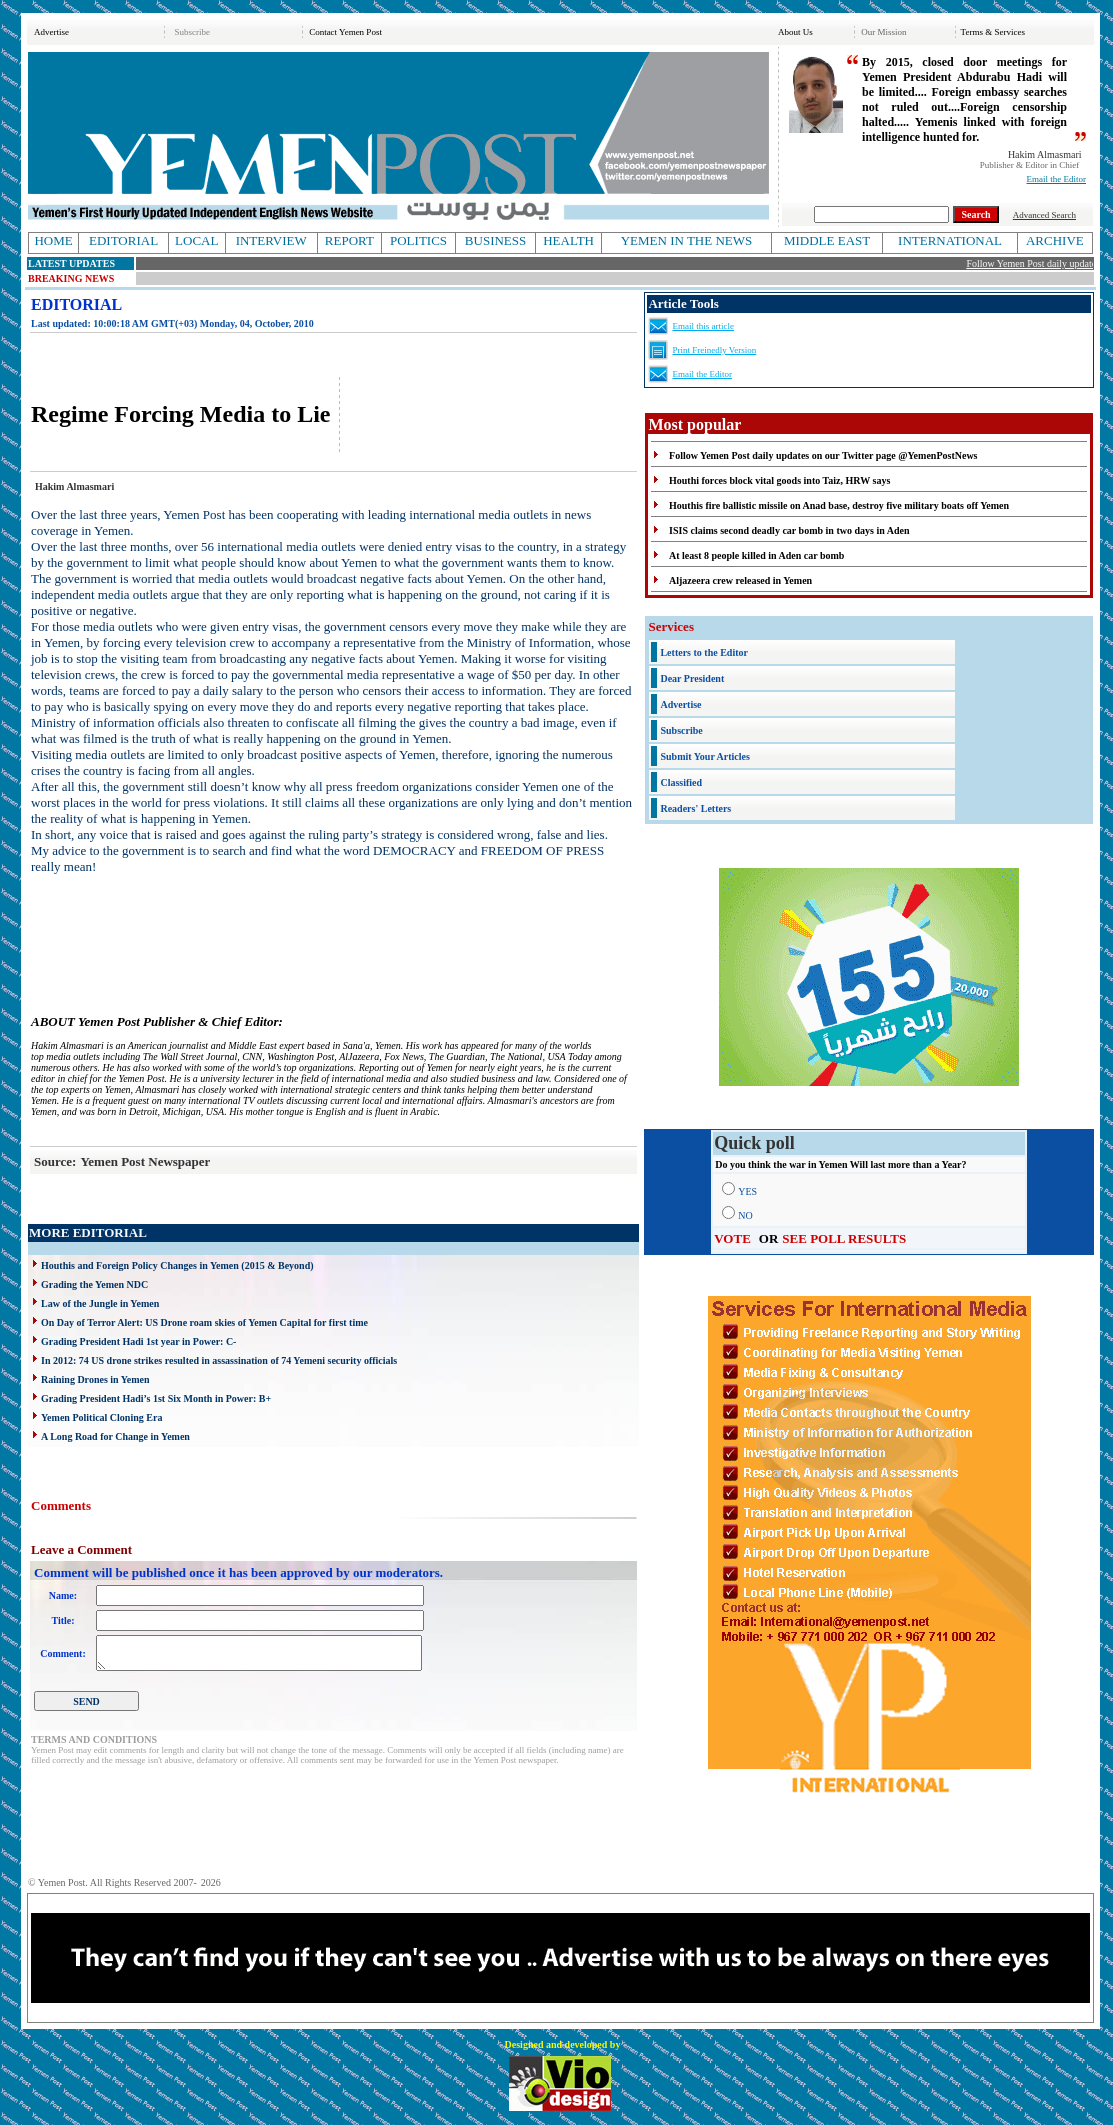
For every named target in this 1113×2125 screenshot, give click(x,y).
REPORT (349, 240)
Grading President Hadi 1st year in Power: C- (138, 1341)
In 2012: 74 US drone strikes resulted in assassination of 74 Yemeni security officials (219, 1360)
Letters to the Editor (703, 652)
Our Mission (883, 32)
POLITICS (418, 240)
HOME (53, 240)
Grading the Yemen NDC (94, 1284)
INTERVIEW (271, 240)
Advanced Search (1044, 215)
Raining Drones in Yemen (95, 1379)
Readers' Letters (695, 808)
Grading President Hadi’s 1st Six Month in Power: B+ (156, 1398)
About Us (795, 32)
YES (747, 1191)
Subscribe (192, 32)
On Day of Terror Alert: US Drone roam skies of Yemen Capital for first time (204, 1322)
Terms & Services (993, 32)
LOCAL (196, 240)
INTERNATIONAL (950, 240)
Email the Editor (1056, 179)
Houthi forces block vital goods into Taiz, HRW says (779, 480)
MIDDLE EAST (827, 240)
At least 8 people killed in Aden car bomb (756, 555)
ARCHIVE (1055, 240)
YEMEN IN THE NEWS (687, 240)
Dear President (692, 678)
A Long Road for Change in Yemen (115, 1436)
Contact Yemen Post (345, 32)
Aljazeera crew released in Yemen (740, 580)
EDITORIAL (123, 240)
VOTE (732, 1238)
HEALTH (568, 240)
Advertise (51, 32)
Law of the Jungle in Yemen (100, 1303)
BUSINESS (495, 240)
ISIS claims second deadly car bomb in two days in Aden (789, 530)
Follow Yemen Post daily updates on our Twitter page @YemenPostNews (823, 455)
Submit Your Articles (704, 756)
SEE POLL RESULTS (844, 1238)
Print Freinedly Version (714, 350)
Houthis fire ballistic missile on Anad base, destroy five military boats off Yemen (839, 505)
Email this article (702, 326)
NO (745, 1215)
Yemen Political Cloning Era (101, 1417)
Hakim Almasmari (1045, 154)
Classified (681, 782)
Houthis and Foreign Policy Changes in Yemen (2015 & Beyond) (177, 1265)
